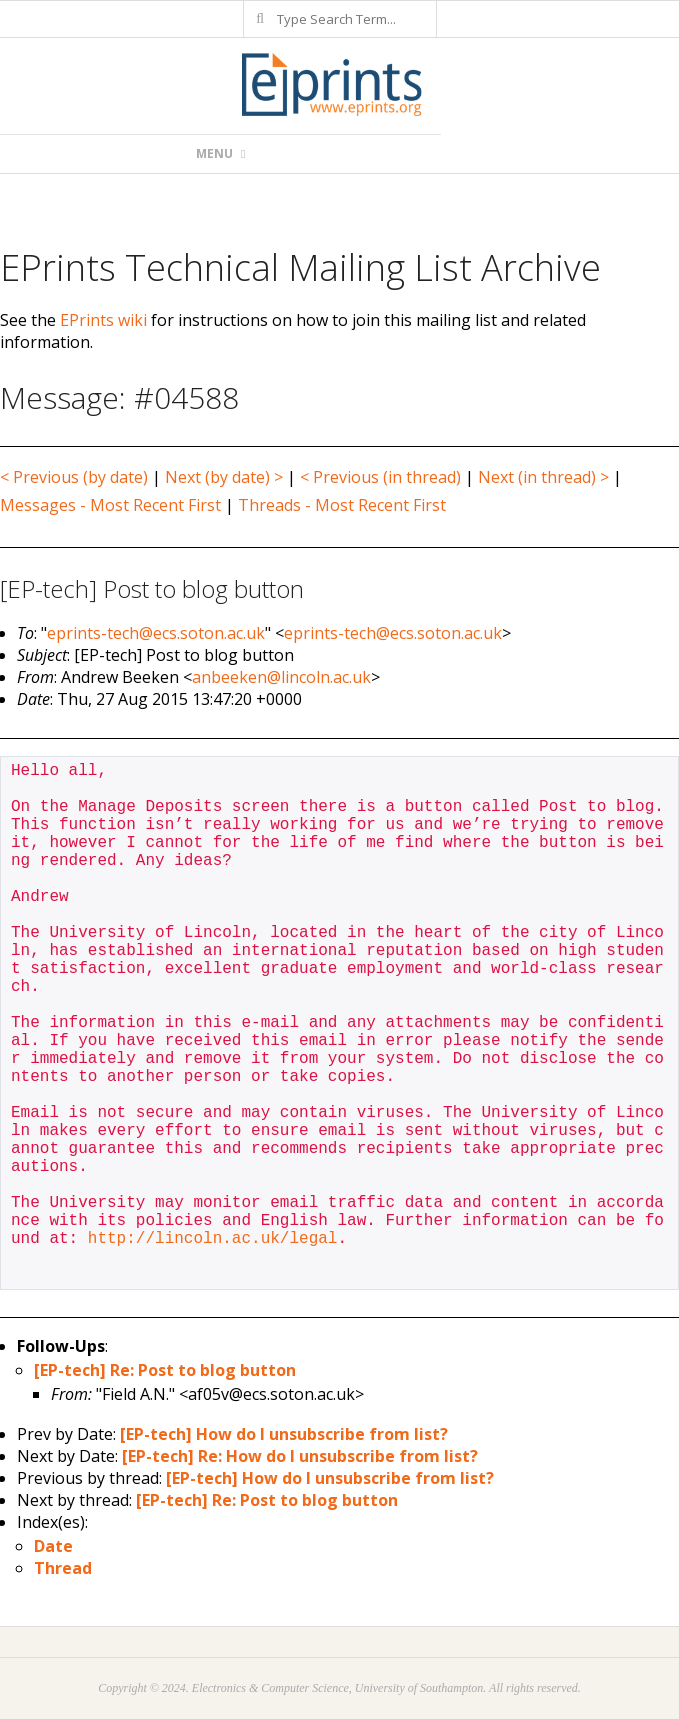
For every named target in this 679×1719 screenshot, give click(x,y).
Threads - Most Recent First (342, 505)
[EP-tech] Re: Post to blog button (165, 1370)
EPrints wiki (103, 320)
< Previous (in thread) (380, 477)
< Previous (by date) (74, 477)
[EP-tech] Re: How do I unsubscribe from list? (300, 1456)
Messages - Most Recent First (110, 505)
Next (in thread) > (543, 477)
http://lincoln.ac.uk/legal (213, 1239)
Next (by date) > (224, 477)
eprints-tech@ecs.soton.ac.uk (156, 633)
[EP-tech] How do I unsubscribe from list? (284, 1434)
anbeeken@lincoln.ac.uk (281, 677)
